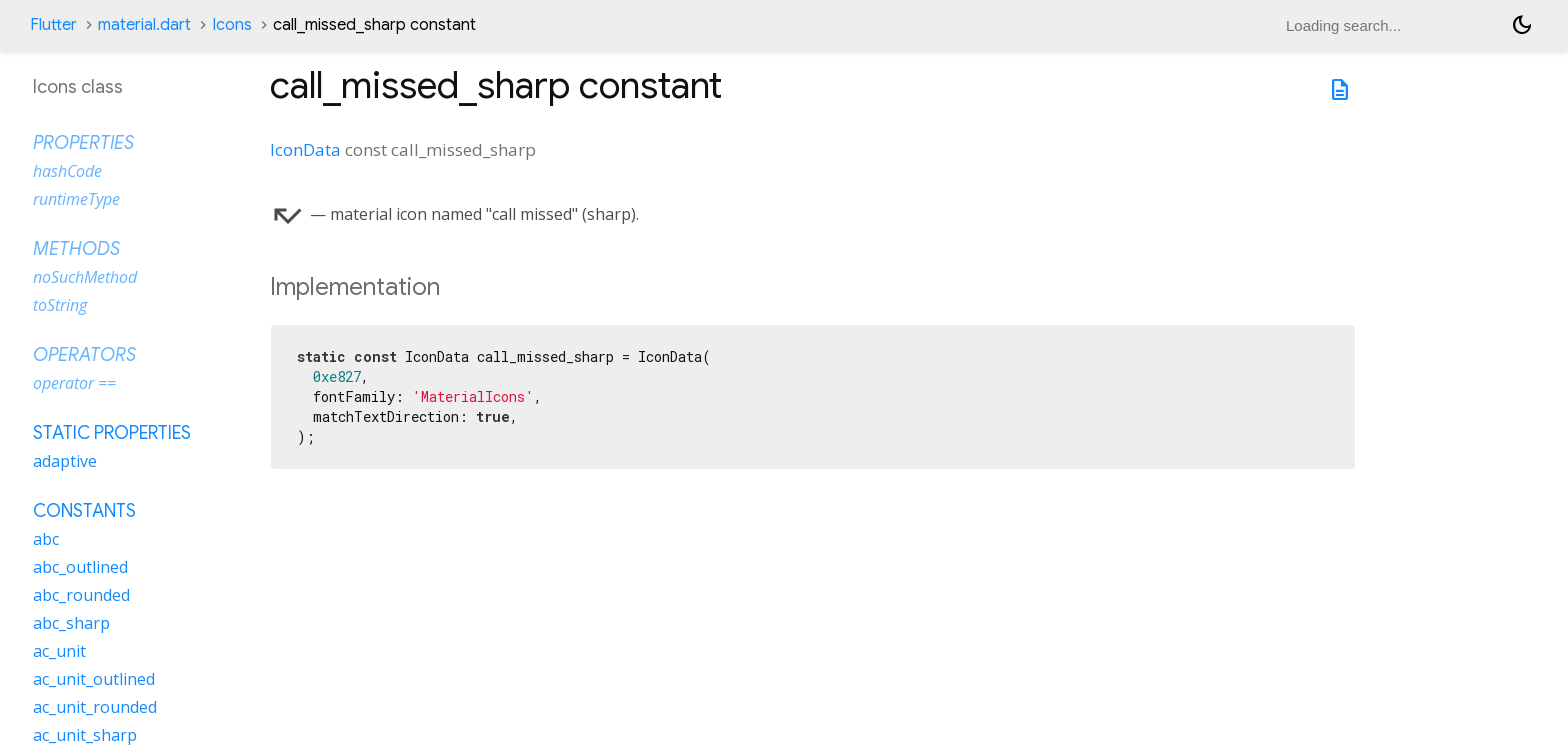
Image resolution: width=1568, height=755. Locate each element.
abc (46, 539)
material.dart (144, 25)
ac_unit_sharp (85, 735)
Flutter (53, 25)
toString (60, 305)
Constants (84, 511)
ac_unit (59, 651)
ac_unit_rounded (95, 707)
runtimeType (76, 199)
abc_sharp (71, 623)
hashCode (67, 171)
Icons (232, 25)
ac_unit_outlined (94, 679)
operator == (74, 383)
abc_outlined (80, 567)
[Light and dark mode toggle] (1522, 25)
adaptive (65, 461)
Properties (83, 143)
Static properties (112, 433)
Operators (84, 355)
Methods (76, 249)
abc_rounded (81, 595)
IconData (305, 149)
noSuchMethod (85, 277)
